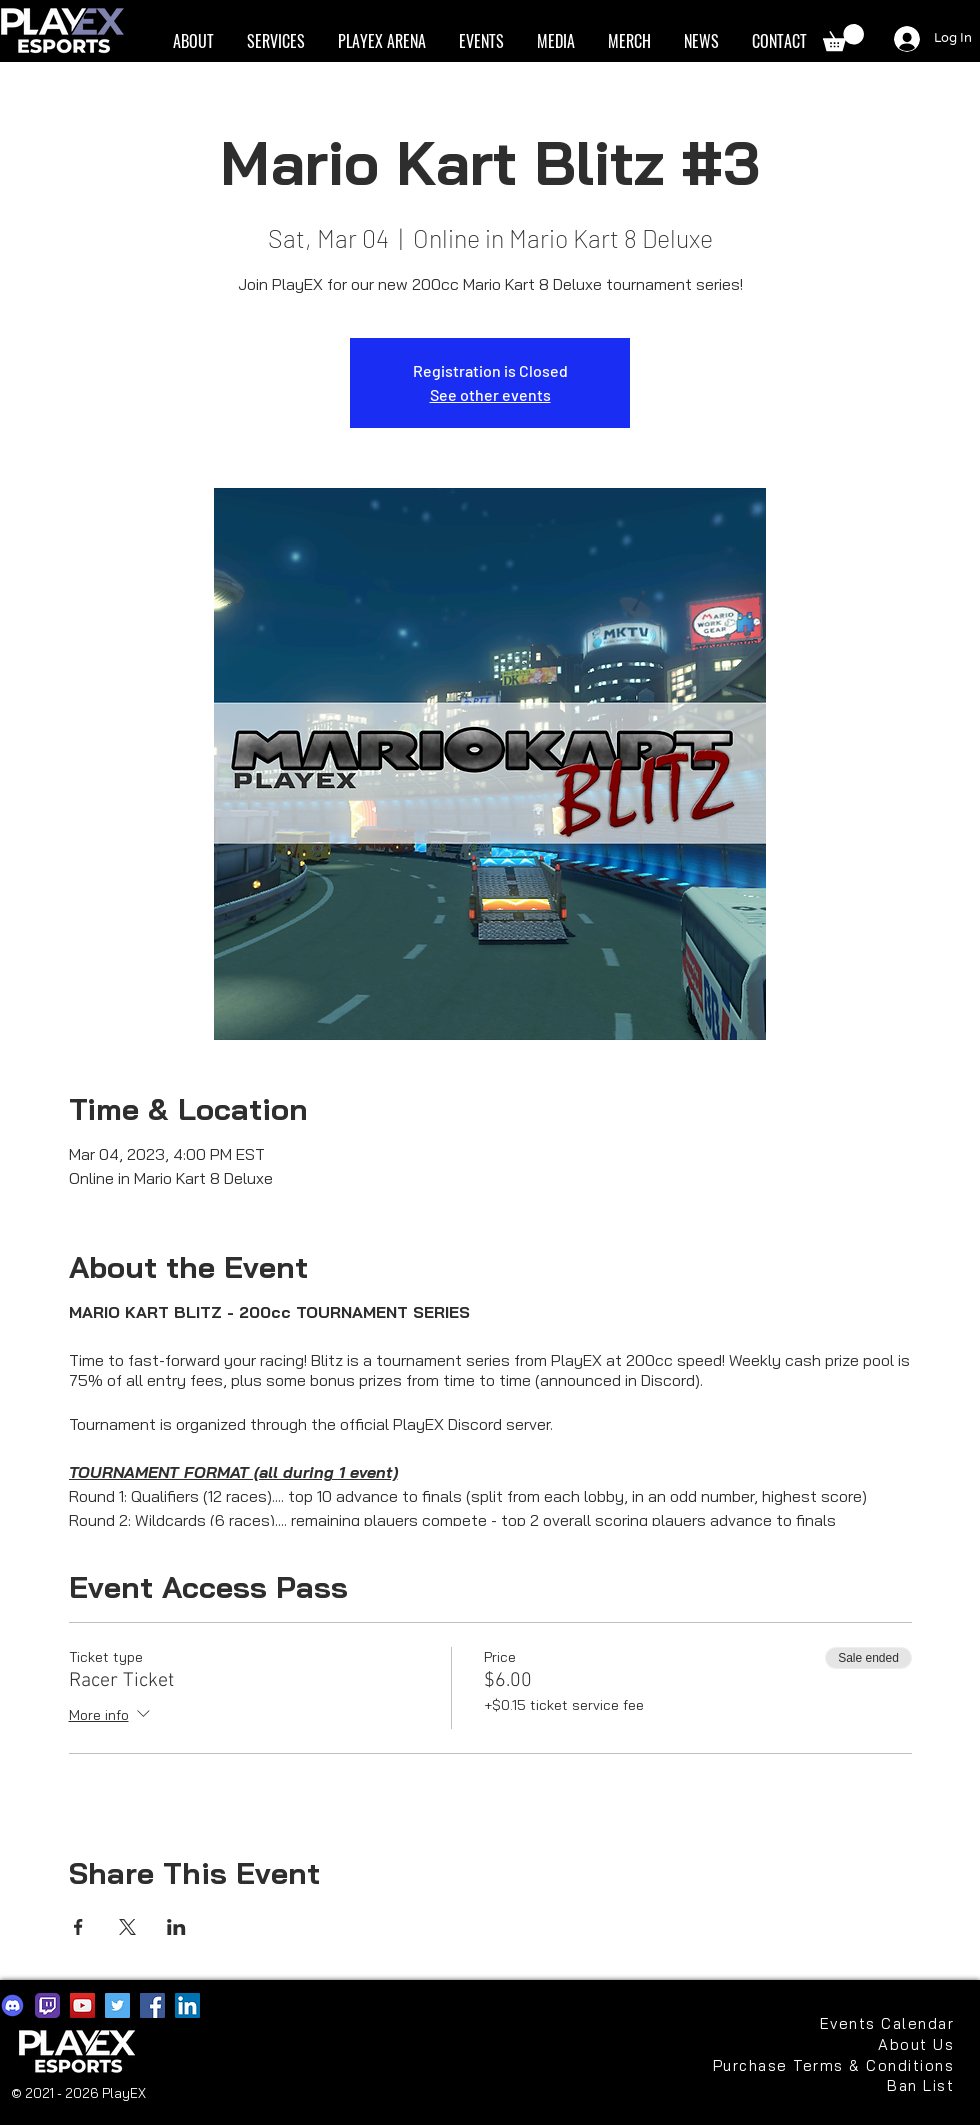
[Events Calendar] (887, 2023)
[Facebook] (152, 2005)
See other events (490, 394)
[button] (193, 41)
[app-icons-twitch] (47, 2005)
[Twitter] (117, 2005)
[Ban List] (887, 2085)
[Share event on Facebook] (78, 1927)
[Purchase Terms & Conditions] (831, 2065)
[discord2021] (12, 2005)
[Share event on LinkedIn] (176, 1927)
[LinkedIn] (187, 2005)
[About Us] (907, 2044)
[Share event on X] (127, 1927)
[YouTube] (82, 2005)
